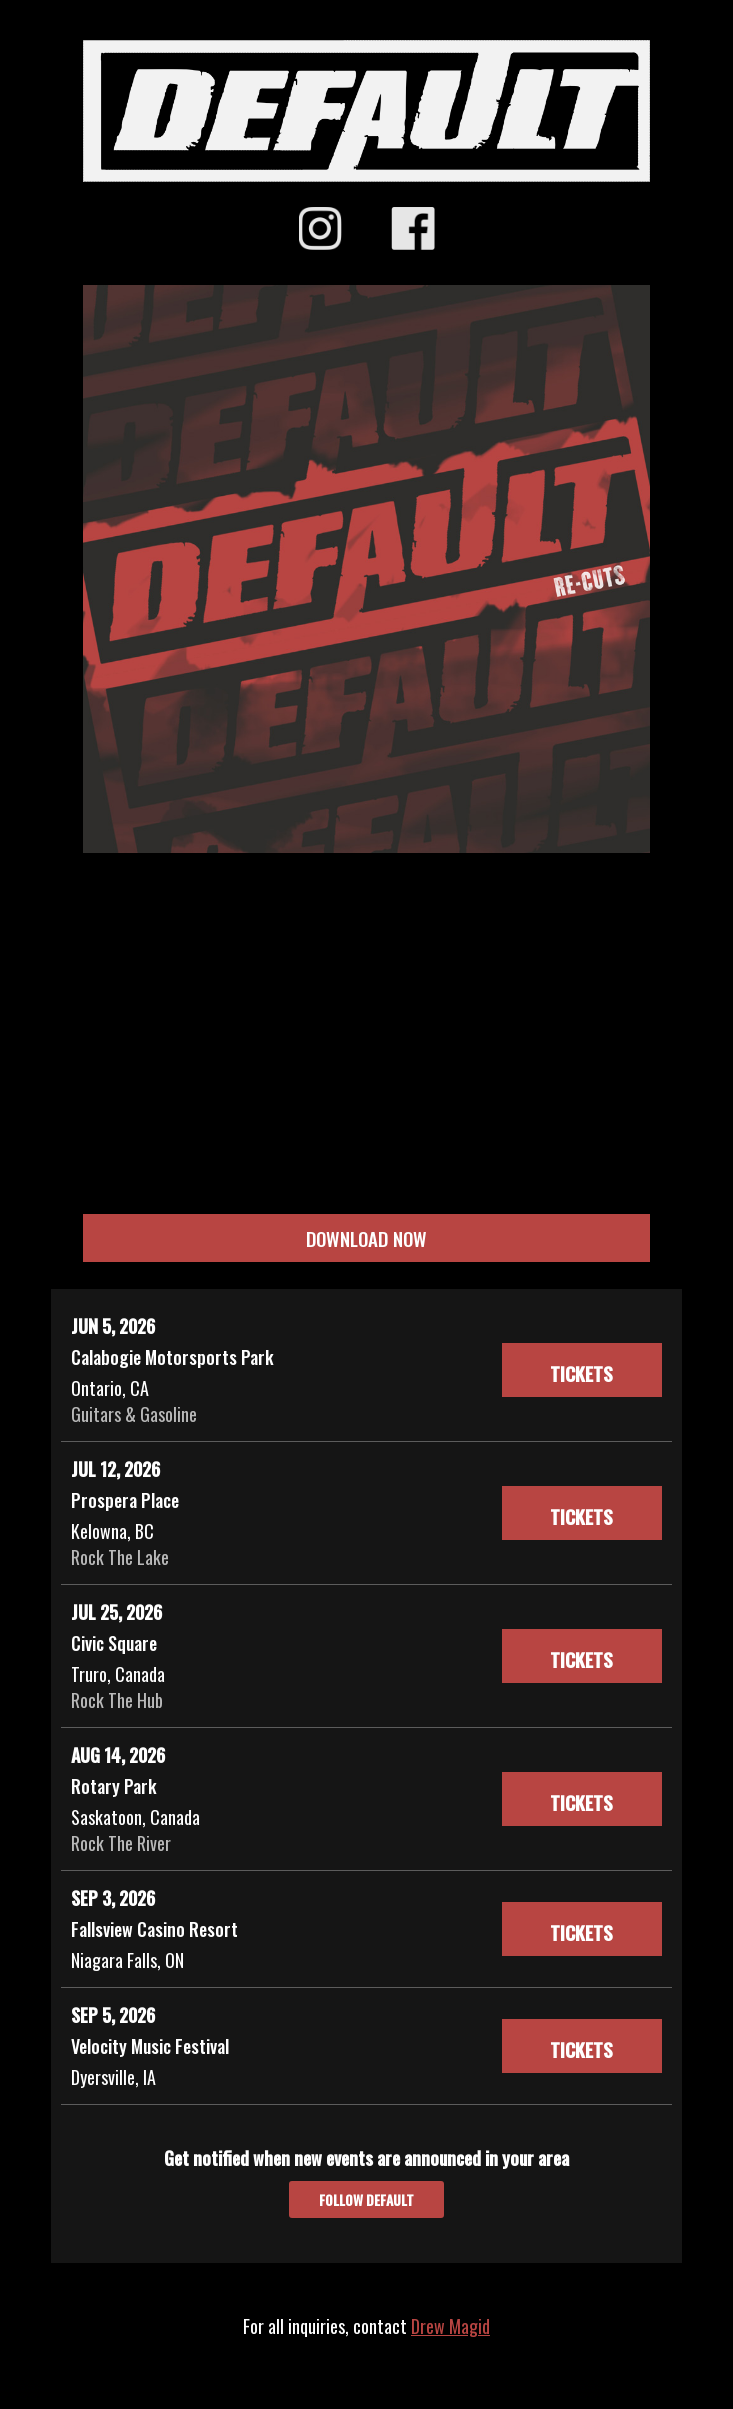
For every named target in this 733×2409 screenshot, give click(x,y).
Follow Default (366, 2199)
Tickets (581, 1373)
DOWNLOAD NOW (366, 1238)
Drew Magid (450, 2326)
